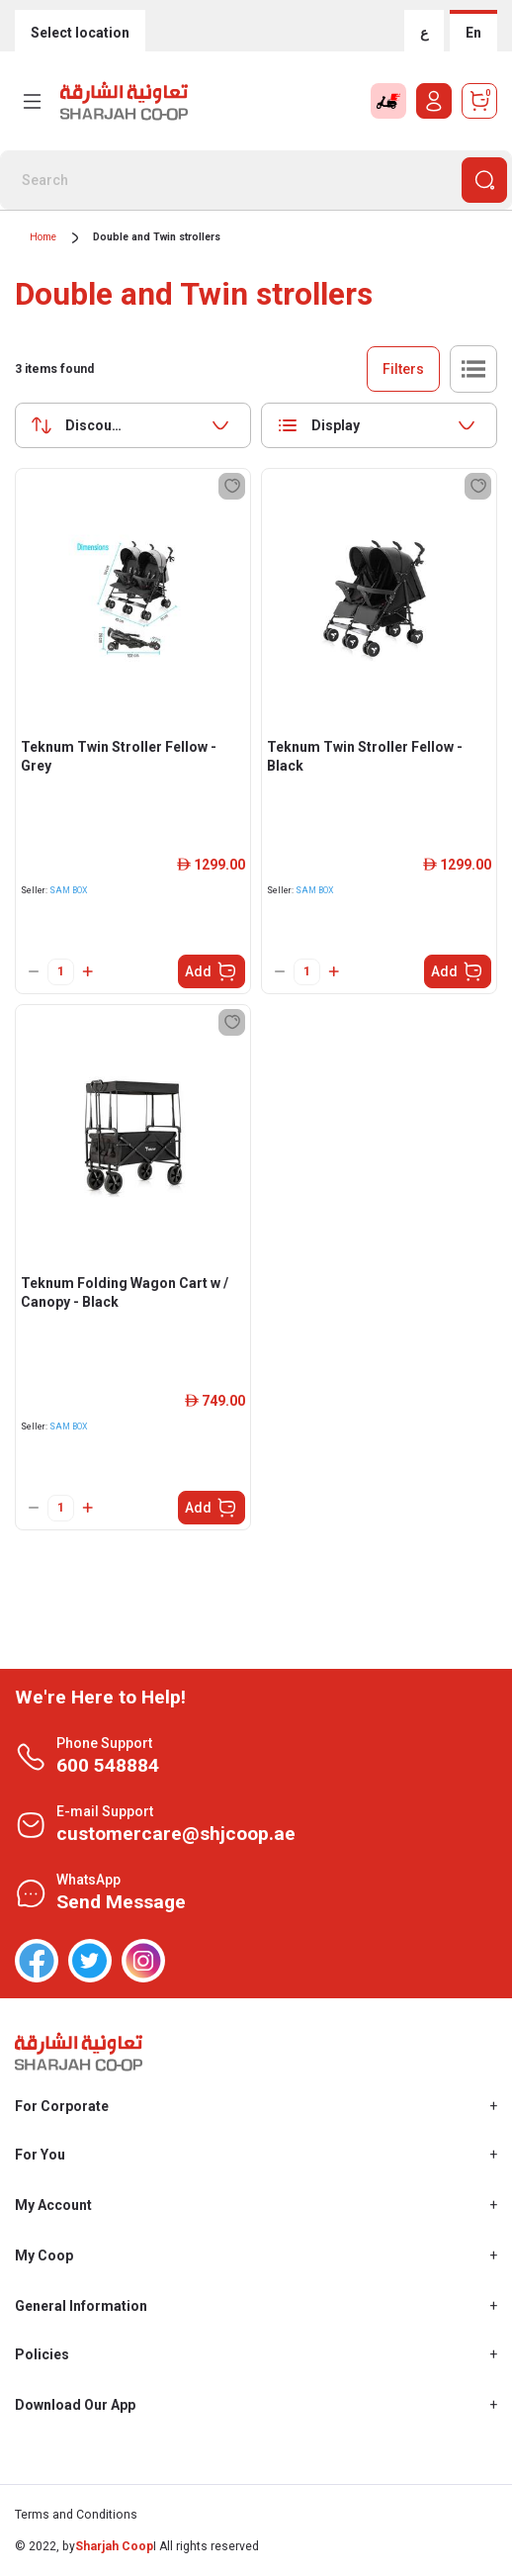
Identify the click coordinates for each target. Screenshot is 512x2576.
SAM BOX (68, 890)
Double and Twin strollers (156, 236)
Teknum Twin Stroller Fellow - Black (365, 756)
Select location (80, 33)
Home (43, 236)
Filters (403, 369)
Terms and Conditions (76, 2515)
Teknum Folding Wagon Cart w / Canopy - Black (124, 1292)
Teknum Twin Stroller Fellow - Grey (118, 756)
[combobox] (133, 425)
